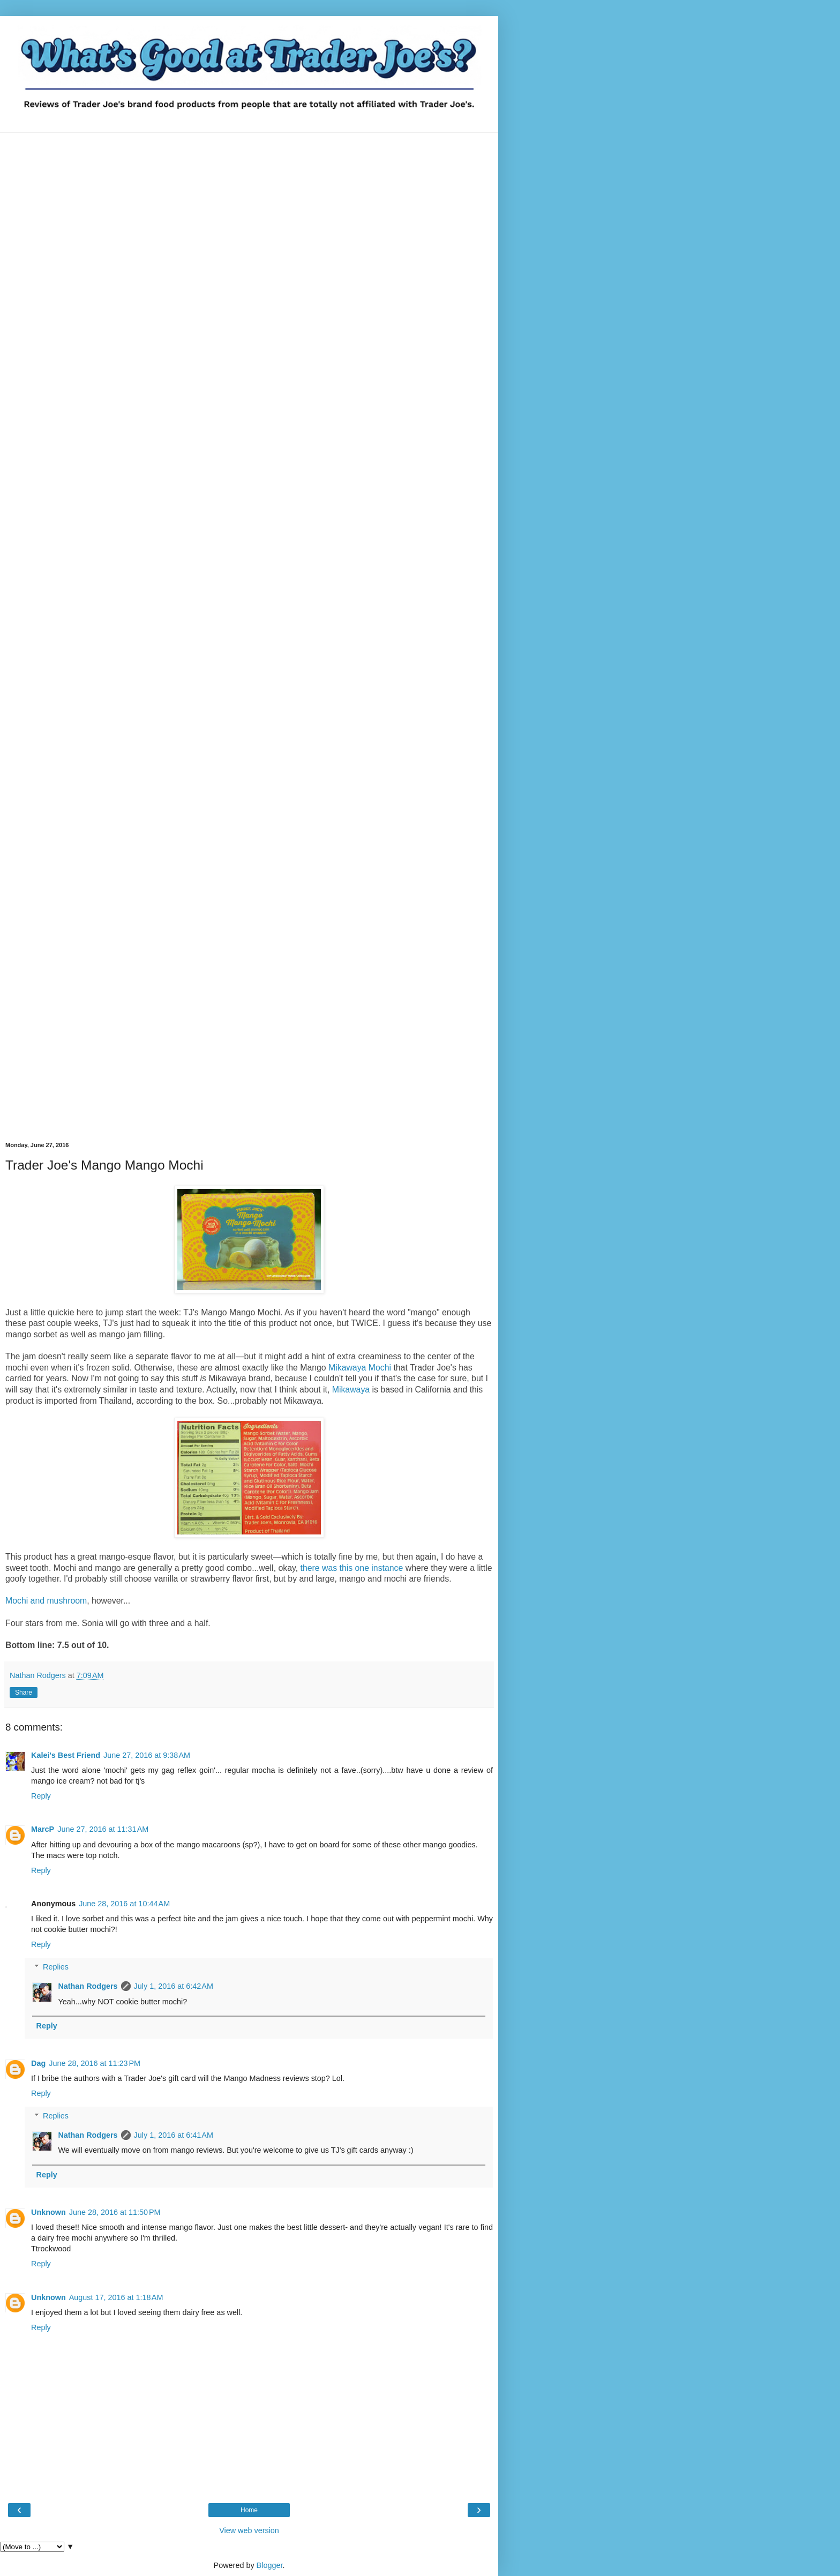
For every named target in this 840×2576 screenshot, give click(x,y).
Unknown (48, 2212)
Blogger (270, 2565)
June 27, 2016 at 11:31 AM (102, 1829)
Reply (41, 1796)
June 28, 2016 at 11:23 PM (94, 2063)
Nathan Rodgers (87, 1986)
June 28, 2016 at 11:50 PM (115, 2212)
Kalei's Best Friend (65, 1755)
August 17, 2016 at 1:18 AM (116, 2297)
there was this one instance (351, 1567)
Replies (56, 1967)
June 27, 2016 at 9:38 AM (146, 1755)
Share (23, 1692)
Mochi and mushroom (46, 1600)
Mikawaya (351, 1389)
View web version (249, 2530)
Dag (38, 2063)
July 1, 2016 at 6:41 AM (173, 2135)
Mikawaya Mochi (359, 1367)
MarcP (42, 1829)
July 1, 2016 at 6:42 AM (173, 1986)
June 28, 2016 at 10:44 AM (124, 1903)
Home (249, 2510)
